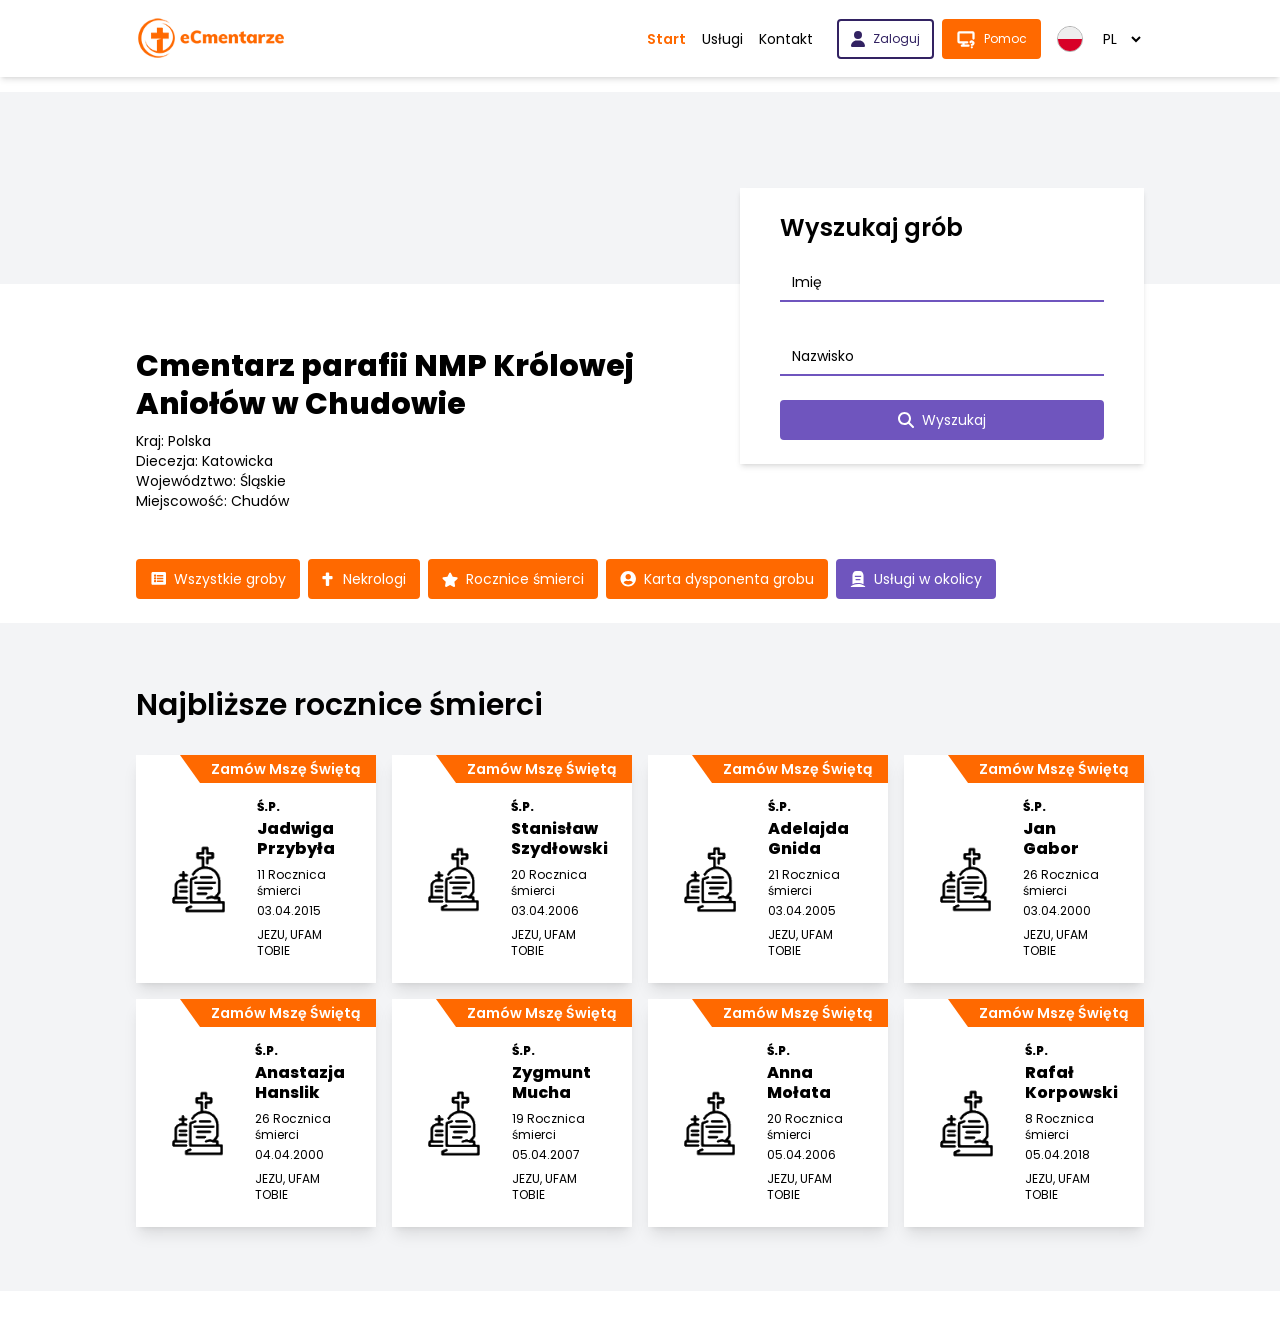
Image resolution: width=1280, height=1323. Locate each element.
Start (666, 39)
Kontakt (786, 39)
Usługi (722, 39)
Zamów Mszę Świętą (285, 769)
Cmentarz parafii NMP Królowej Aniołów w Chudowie (385, 385)
